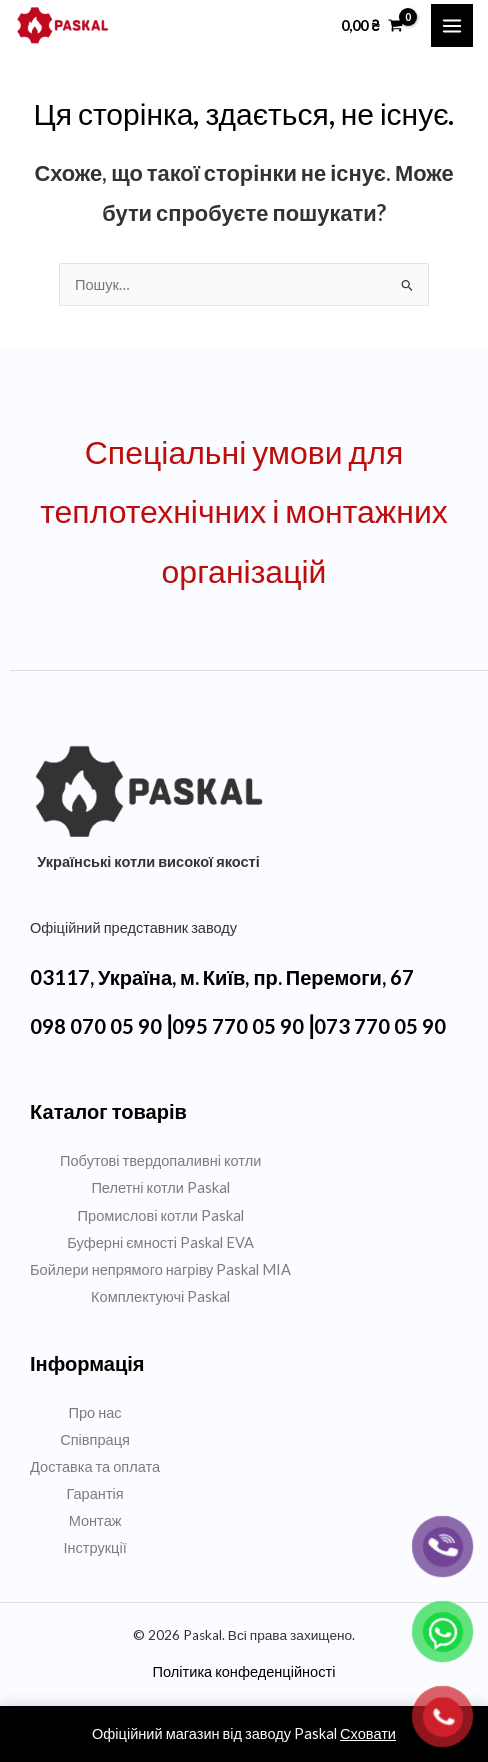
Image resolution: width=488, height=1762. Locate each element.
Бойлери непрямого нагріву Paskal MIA (160, 1269)
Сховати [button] (368, 1733)
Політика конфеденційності (244, 1671)
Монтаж (95, 1520)
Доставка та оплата (95, 1466)
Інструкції (94, 1547)
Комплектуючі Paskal (160, 1296)
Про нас (95, 1412)
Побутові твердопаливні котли (160, 1160)
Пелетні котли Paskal (160, 1187)
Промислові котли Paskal (161, 1215)
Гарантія (94, 1493)
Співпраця (95, 1439)
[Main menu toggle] (452, 25)
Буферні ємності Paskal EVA (160, 1242)
